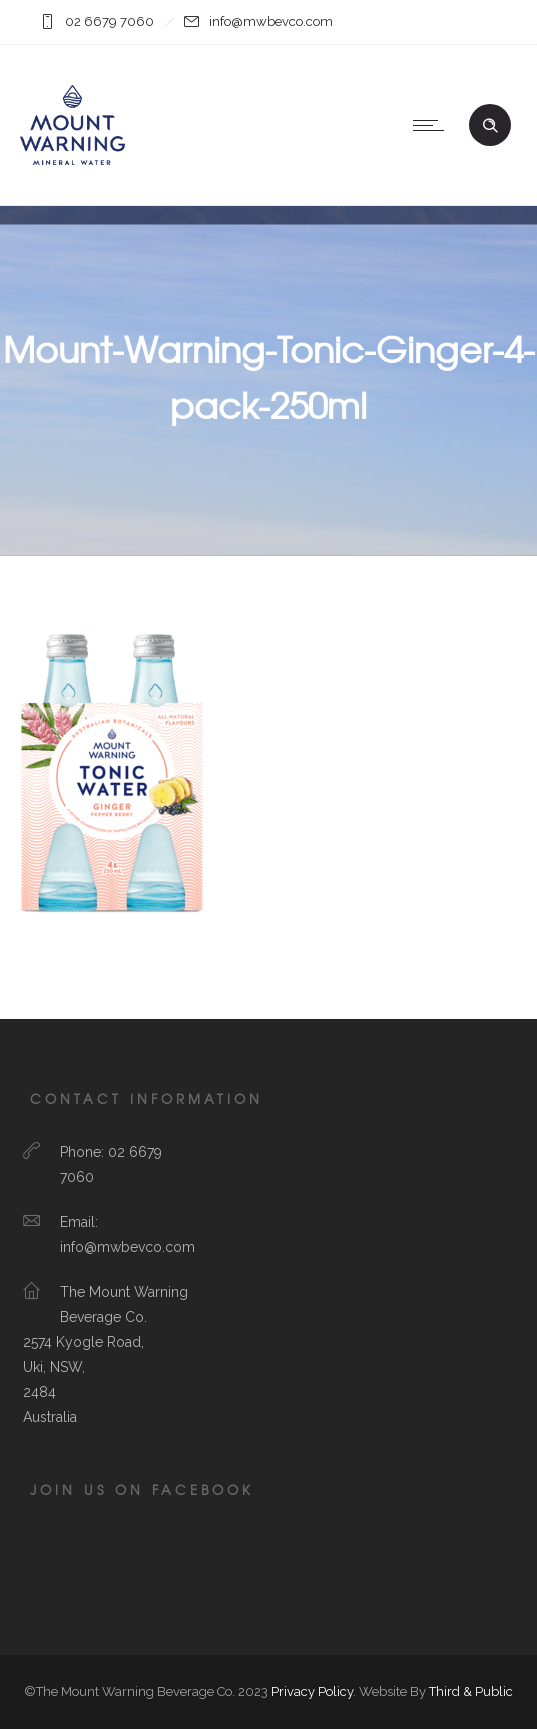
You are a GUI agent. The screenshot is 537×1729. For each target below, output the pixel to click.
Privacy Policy (312, 1691)
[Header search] (490, 126)
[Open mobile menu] (433, 125)
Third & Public (471, 1691)
